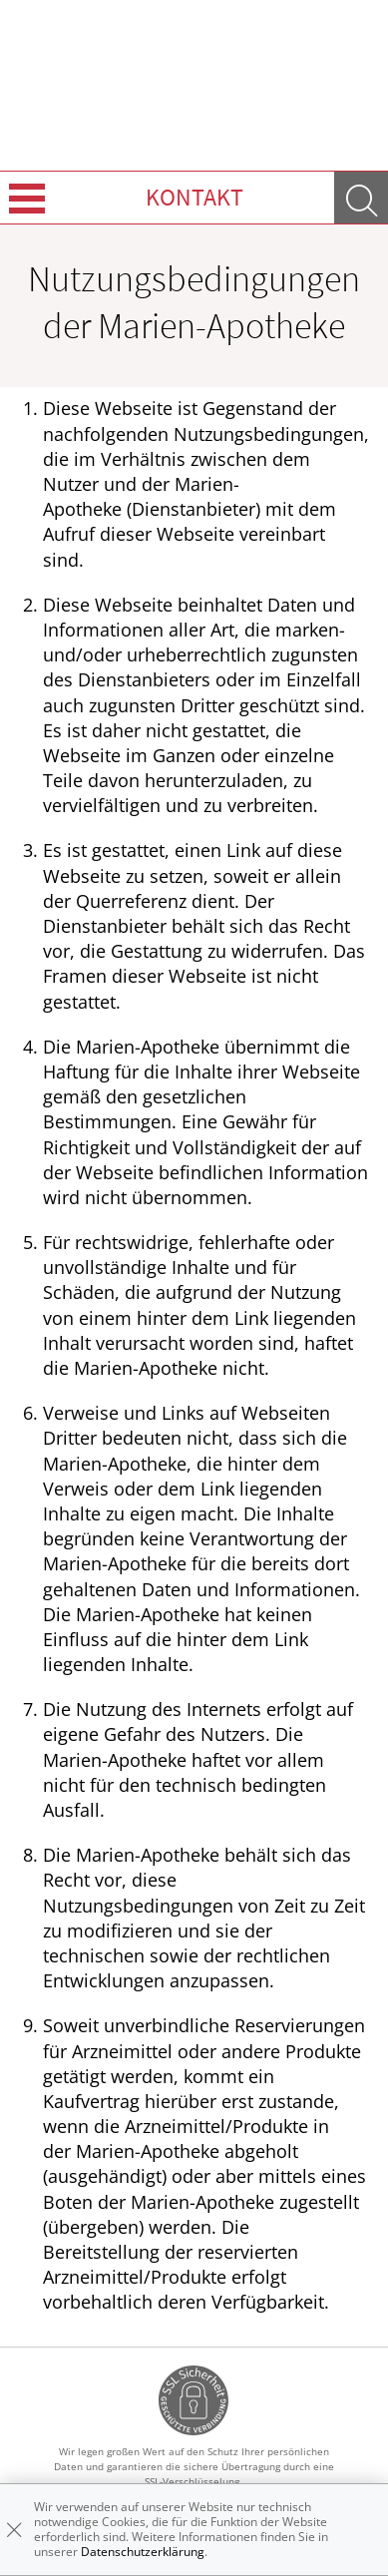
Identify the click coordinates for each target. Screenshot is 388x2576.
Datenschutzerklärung (142, 2551)
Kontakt (194, 197)
